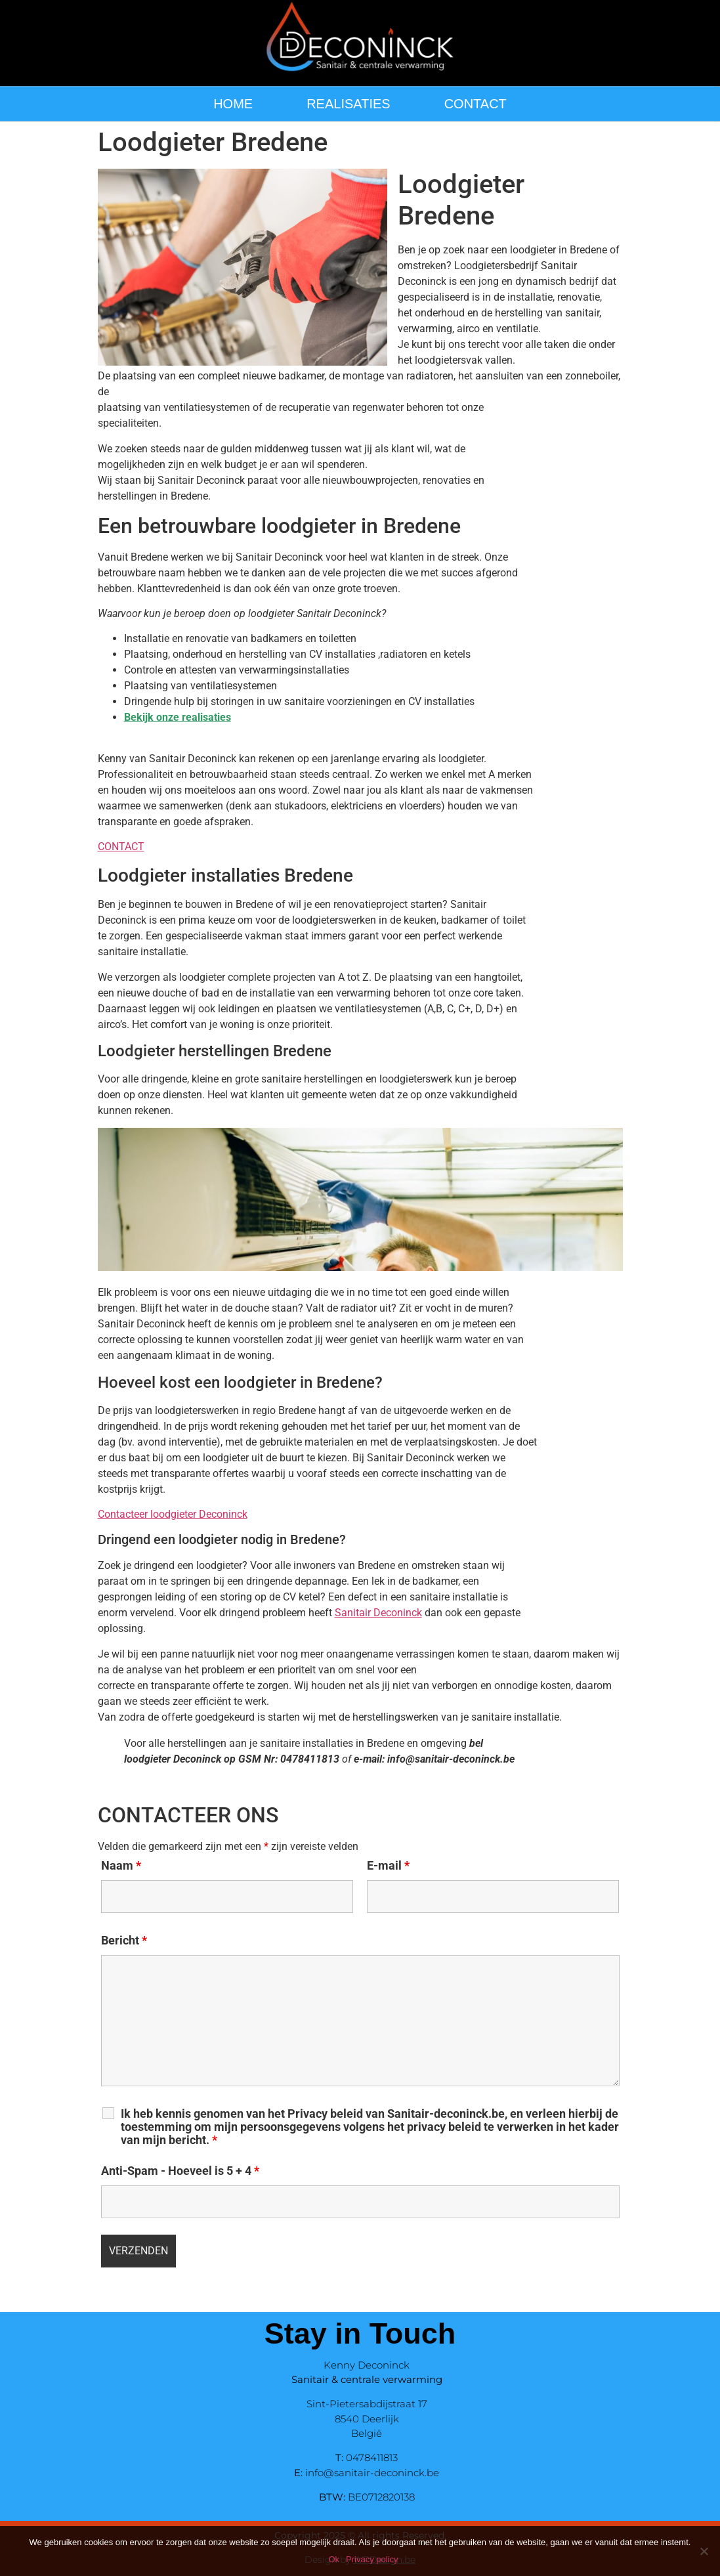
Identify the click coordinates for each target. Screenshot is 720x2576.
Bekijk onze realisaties (177, 717)
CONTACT (475, 104)
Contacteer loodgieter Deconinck (172, 1514)
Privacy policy (372, 2559)
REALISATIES (348, 104)
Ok (333, 2559)
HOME (233, 104)
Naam (121, 1865)
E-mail (388, 1865)
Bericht (124, 1940)
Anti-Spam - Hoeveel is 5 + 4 (180, 2171)
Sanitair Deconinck (378, 1612)
